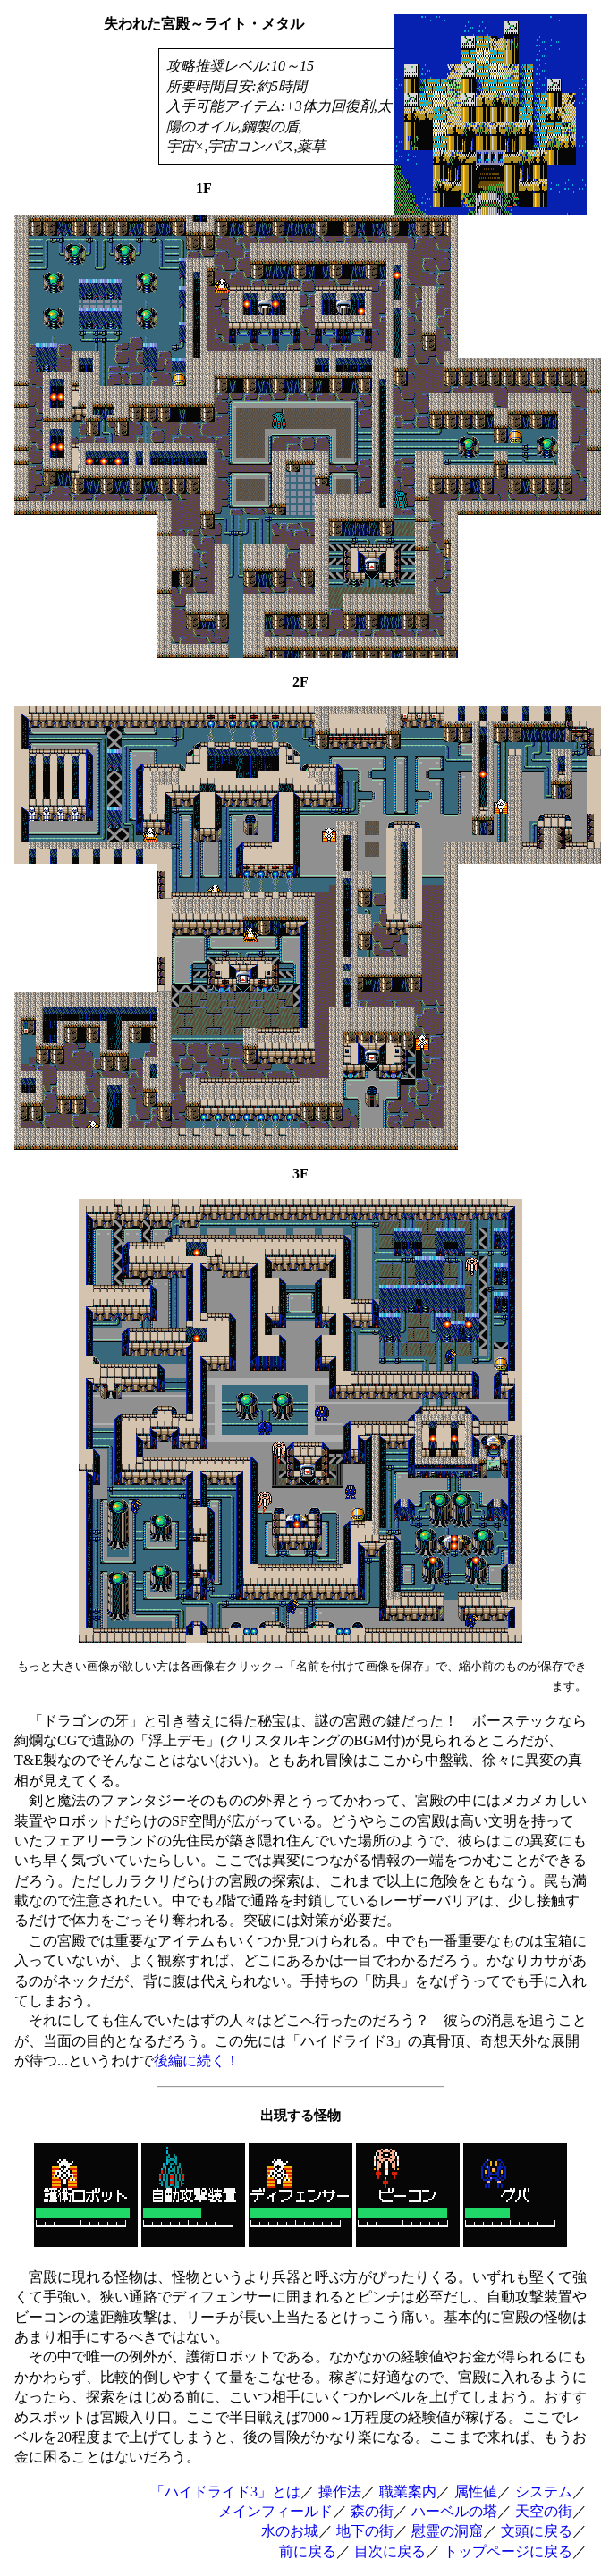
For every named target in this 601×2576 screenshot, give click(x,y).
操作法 (339, 2491)
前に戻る (307, 2551)
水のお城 (289, 2530)
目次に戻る (390, 2551)
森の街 (372, 2511)
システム (543, 2491)
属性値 (475, 2491)
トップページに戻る (508, 2551)
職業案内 (407, 2491)
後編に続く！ (197, 2060)
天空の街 (543, 2511)
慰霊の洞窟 (447, 2530)
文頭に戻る (536, 2530)
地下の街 (365, 2530)
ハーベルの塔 (454, 2511)
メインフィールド (275, 2511)
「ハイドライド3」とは (225, 2491)
